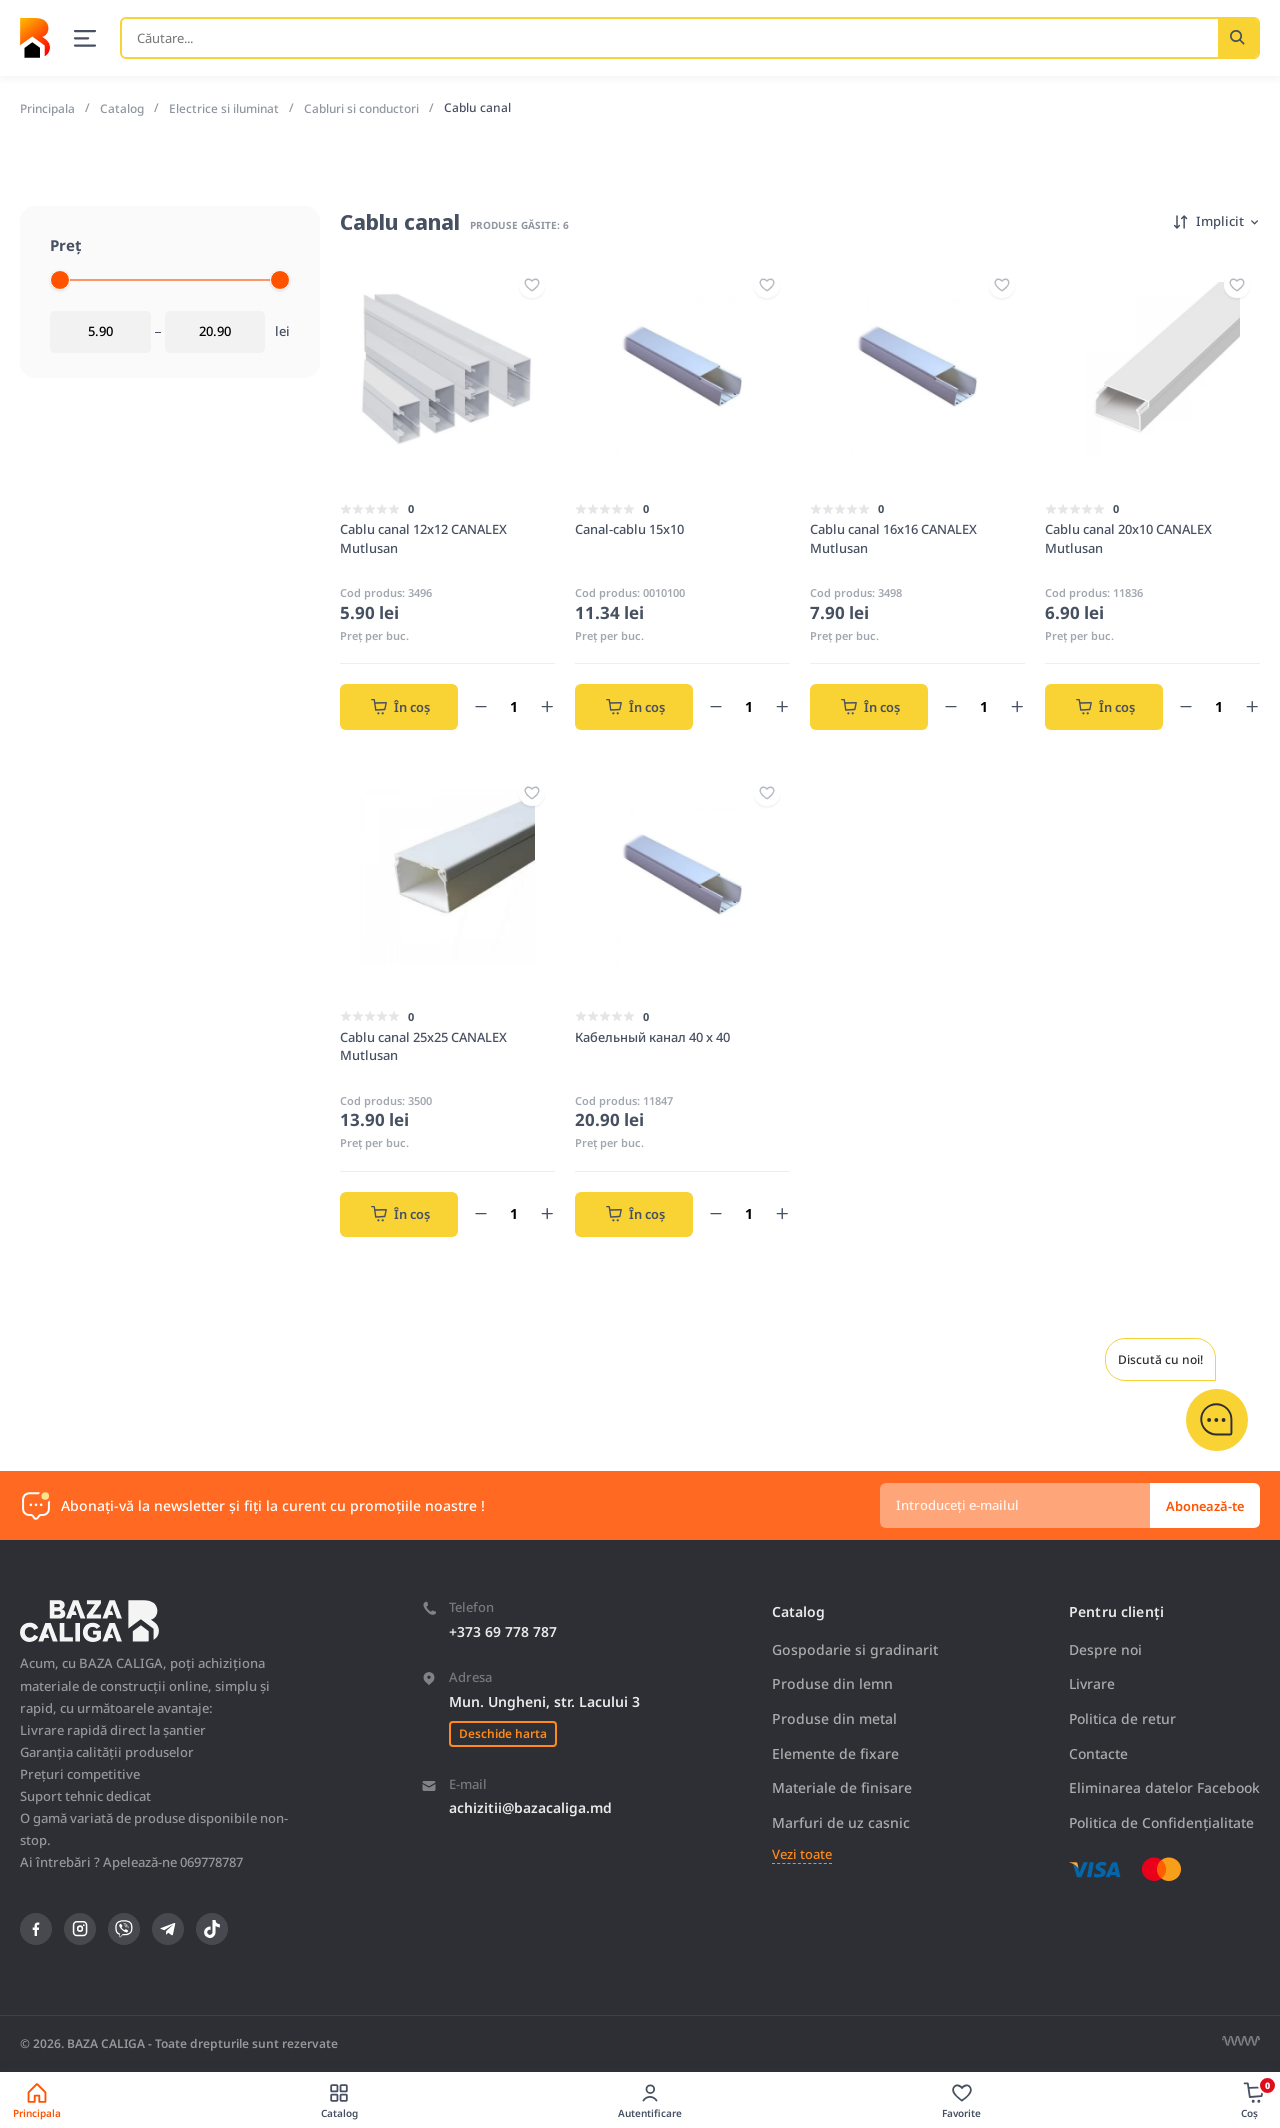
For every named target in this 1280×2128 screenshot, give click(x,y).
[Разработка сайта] (1241, 2041)
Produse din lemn (830, 1683)
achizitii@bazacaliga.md (530, 1807)
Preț (66, 244)
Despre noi (1103, 1648)
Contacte (1096, 1752)
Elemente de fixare (833, 1752)
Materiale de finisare (840, 1787)
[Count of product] (514, 706)
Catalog (123, 107)
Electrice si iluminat (226, 107)
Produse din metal (832, 1718)
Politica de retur (1120, 1718)
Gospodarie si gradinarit (853, 1648)
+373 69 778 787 (502, 1630)
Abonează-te (1204, 1505)
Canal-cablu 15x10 (629, 528)
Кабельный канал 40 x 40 (652, 1036)
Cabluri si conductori (366, 107)
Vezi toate (800, 1855)
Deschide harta (502, 1732)
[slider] (60, 279)
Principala (48, 107)
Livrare (1089, 1683)
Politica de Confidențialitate (1160, 1821)
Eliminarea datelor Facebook (1163, 1787)
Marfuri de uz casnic (839, 1821)
